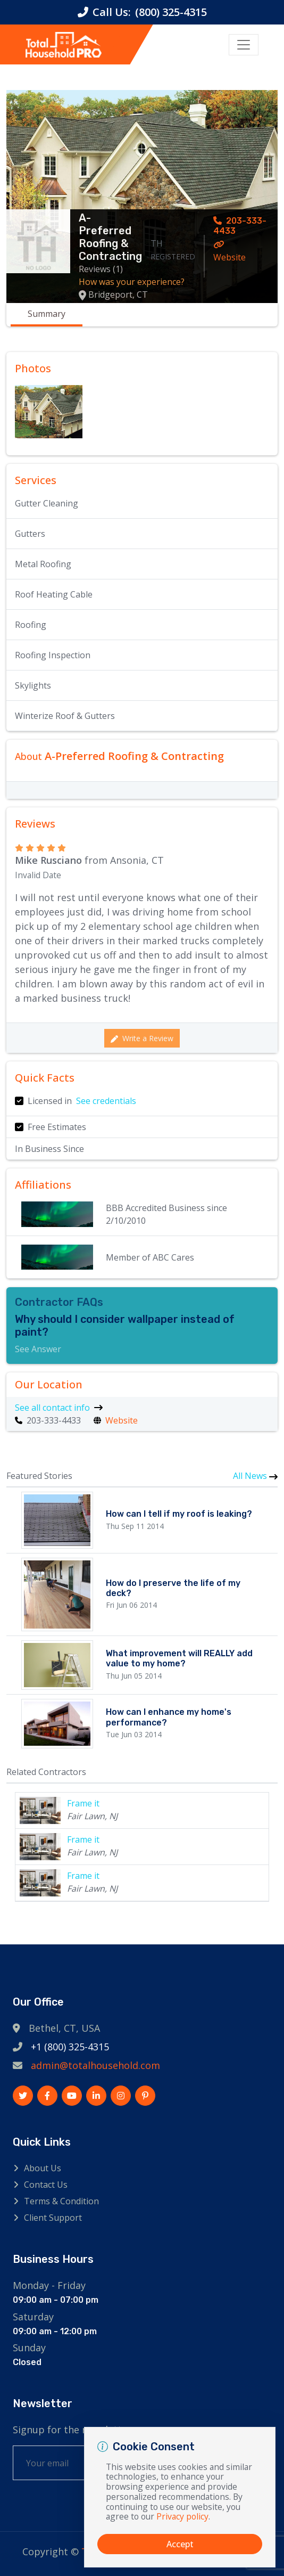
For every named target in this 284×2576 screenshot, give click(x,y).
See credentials (106, 1101)
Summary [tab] (46, 314)
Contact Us (46, 2184)
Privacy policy (182, 2516)
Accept (180, 2544)
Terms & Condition (61, 2201)
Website (229, 251)
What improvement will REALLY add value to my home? (179, 1658)
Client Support (53, 2217)
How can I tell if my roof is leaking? (179, 1514)
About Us (42, 2168)
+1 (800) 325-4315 (70, 2046)
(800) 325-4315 (171, 12)
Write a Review (142, 1038)
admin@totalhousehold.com (95, 2065)
